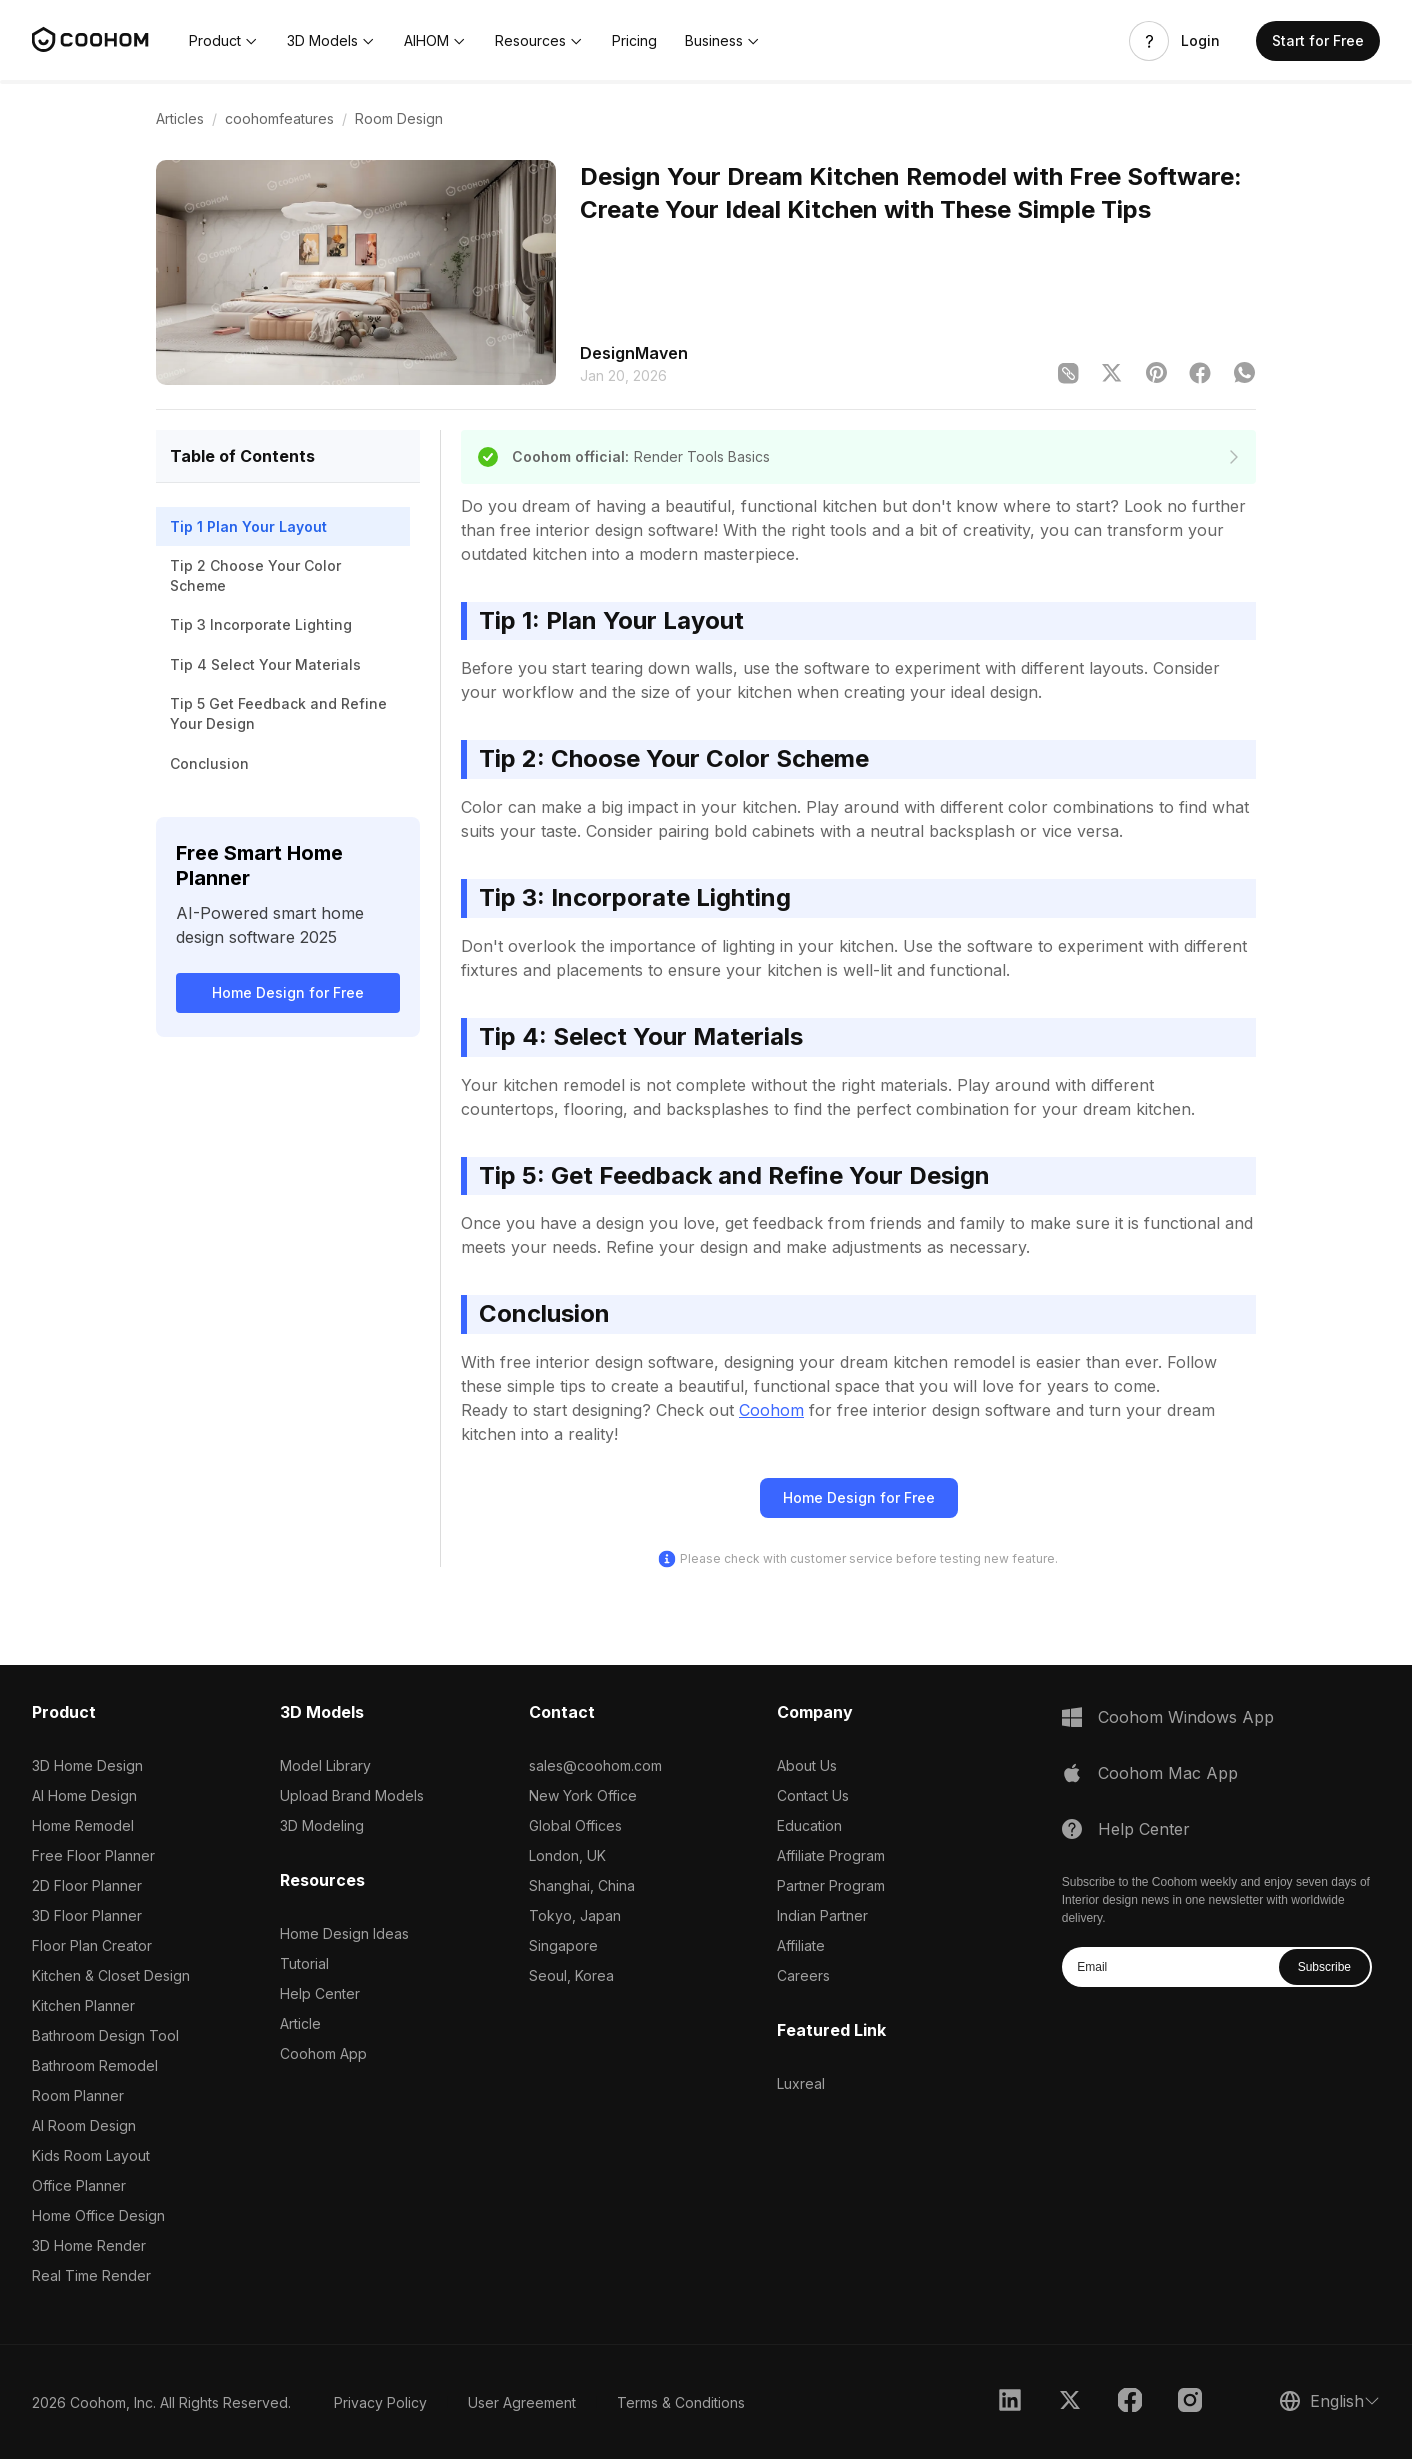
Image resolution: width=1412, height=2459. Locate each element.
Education (809, 1825)
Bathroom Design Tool (105, 2035)
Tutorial (304, 1963)
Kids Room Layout (91, 2155)
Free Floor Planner (93, 1855)
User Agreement (522, 2402)
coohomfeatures (279, 118)
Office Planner (79, 2185)
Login (1200, 41)
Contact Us (813, 1795)
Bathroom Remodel (95, 2065)
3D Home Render (89, 2245)
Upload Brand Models (352, 1795)
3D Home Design (87, 1765)
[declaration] (1234, 457)
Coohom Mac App (1168, 1773)
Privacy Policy (380, 2402)
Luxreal (801, 2083)
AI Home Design (84, 1795)
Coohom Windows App (1186, 1717)
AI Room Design (84, 2125)
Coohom (771, 1410)
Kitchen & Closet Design (111, 1975)
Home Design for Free (288, 992)
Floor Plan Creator (92, 1945)
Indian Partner (822, 1915)
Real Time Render (91, 2275)
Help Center (320, 1993)
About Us (807, 1765)
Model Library (325, 1765)
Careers (803, 1975)
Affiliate (801, 1945)
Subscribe (1324, 1967)
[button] (224, 41)
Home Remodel (83, 1825)
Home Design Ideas (344, 1933)
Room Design (399, 118)
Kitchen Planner (83, 2005)
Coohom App (323, 2053)
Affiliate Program (831, 1855)
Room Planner (78, 2095)
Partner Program (831, 1885)
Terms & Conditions (681, 2402)
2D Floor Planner (87, 1885)
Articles (180, 118)
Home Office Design (98, 2215)
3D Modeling (322, 1825)
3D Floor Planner (87, 1915)
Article (300, 2023)
